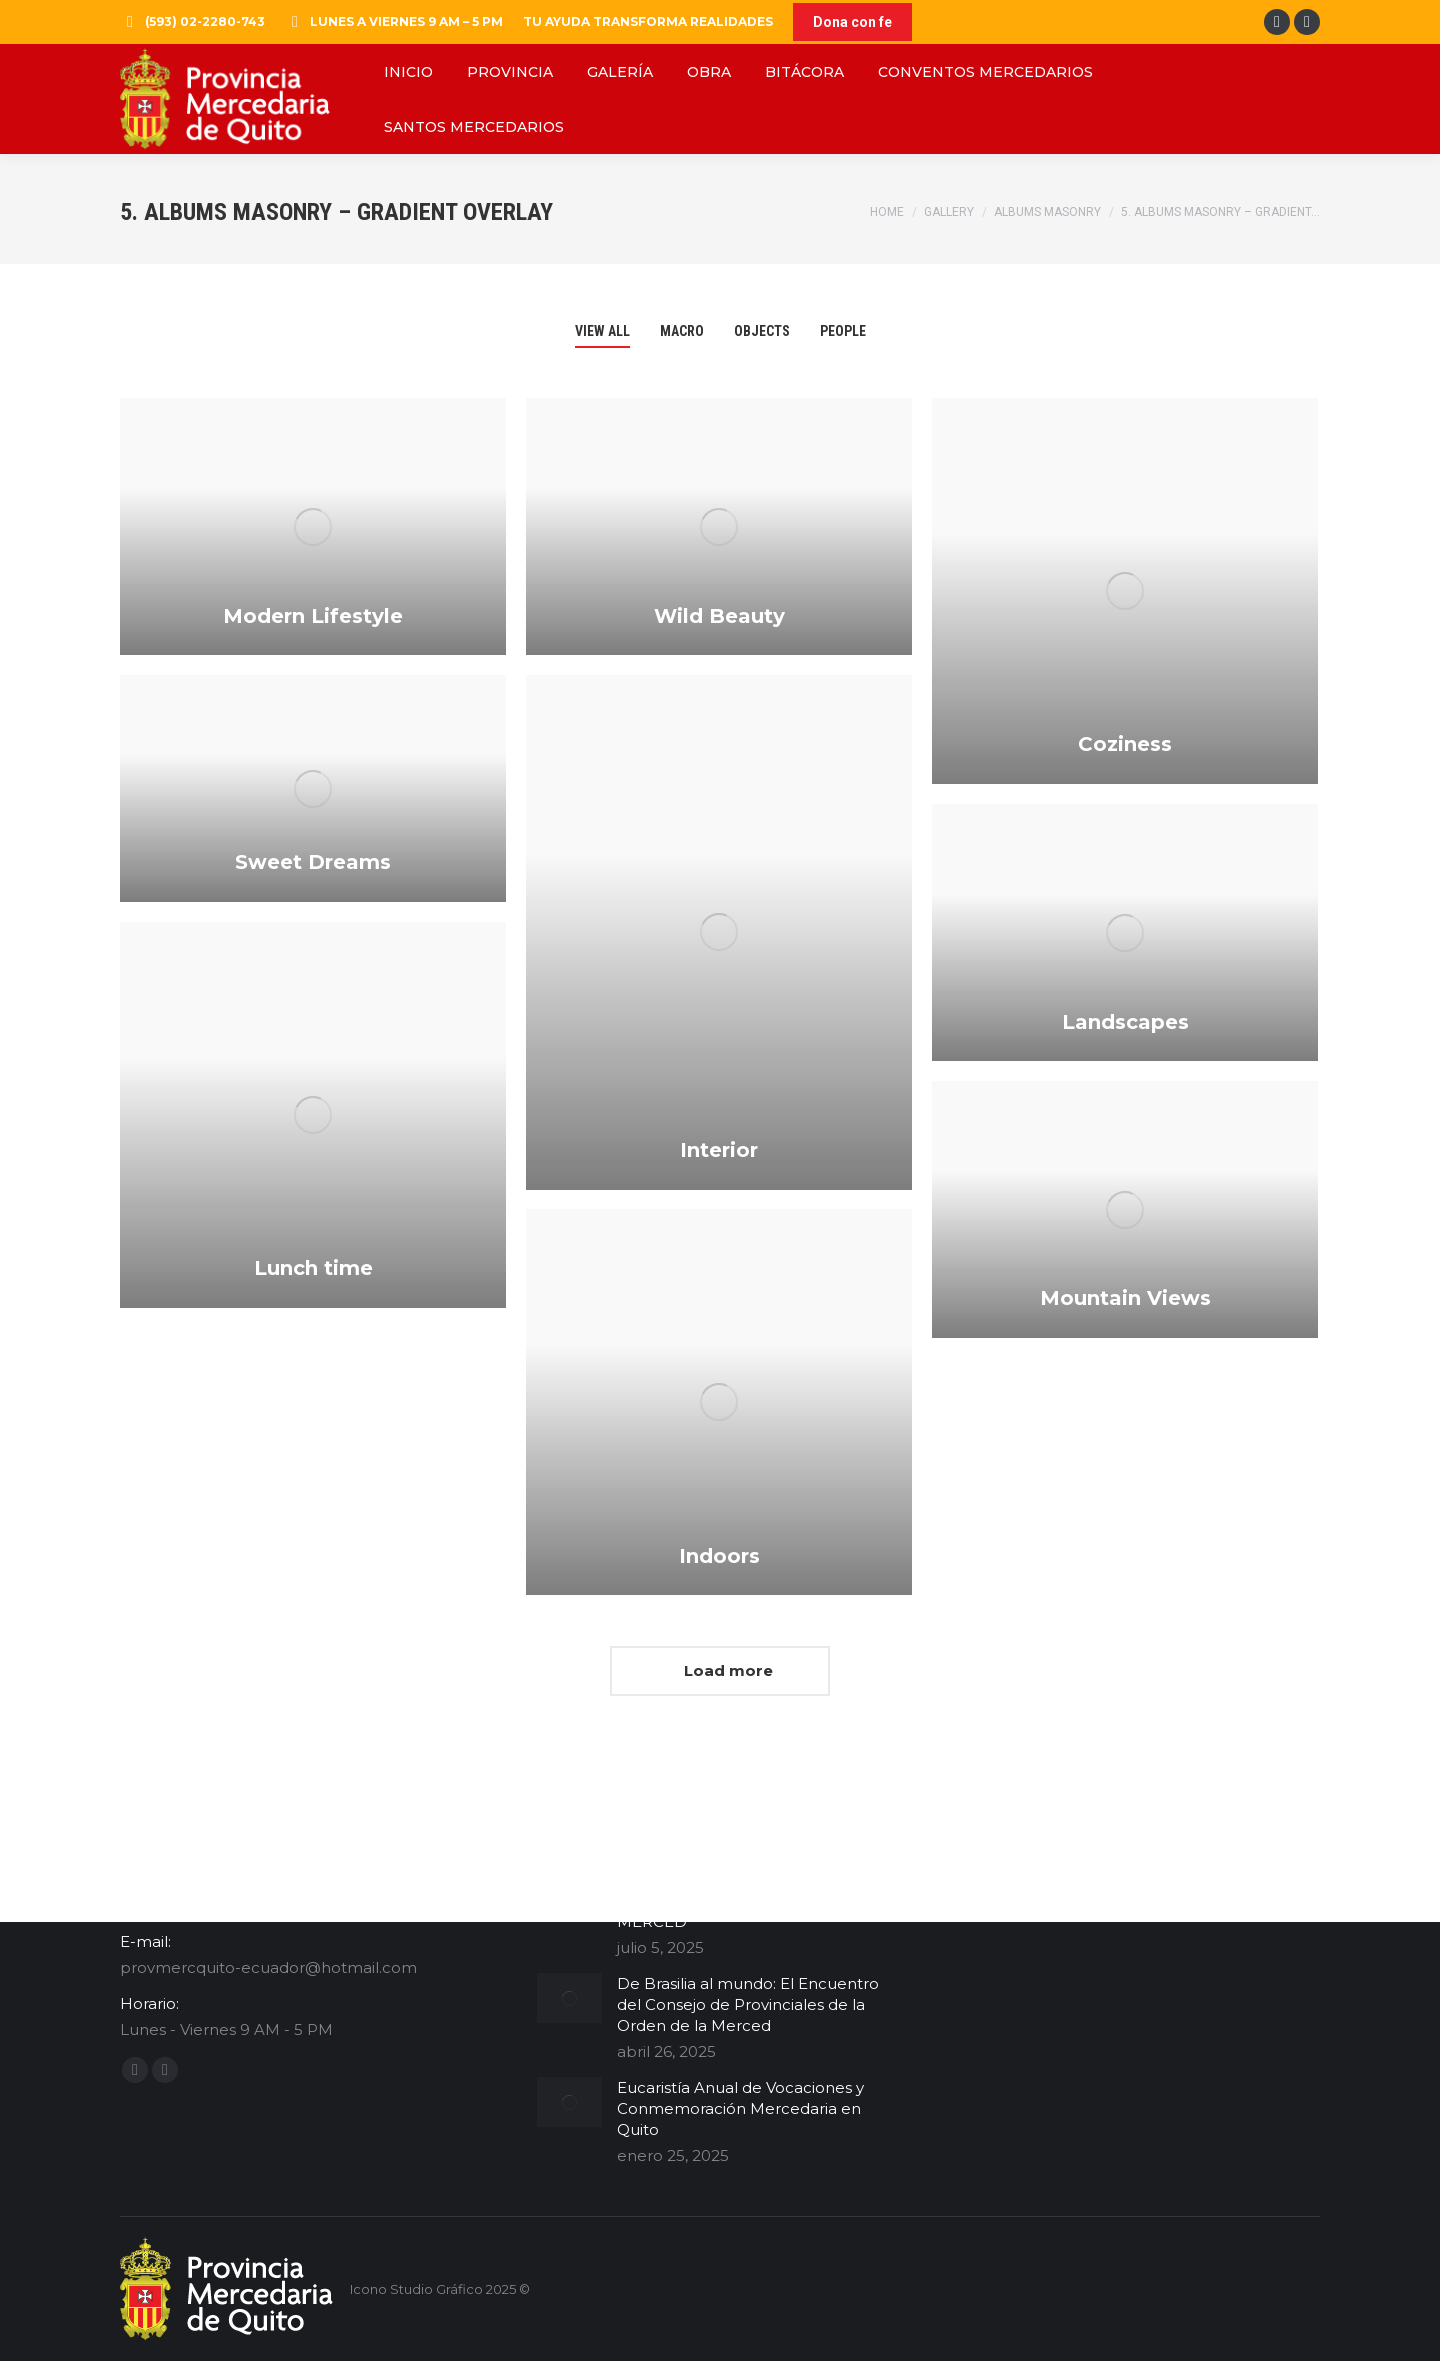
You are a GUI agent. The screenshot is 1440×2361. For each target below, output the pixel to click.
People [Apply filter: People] (843, 331)
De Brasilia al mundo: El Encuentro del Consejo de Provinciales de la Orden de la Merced (748, 2004)
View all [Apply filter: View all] (602, 331)
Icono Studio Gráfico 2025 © (440, 2289)
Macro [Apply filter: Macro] (682, 331)
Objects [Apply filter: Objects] (762, 331)
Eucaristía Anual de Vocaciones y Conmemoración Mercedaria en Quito (740, 2108)
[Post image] (569, 1998)
